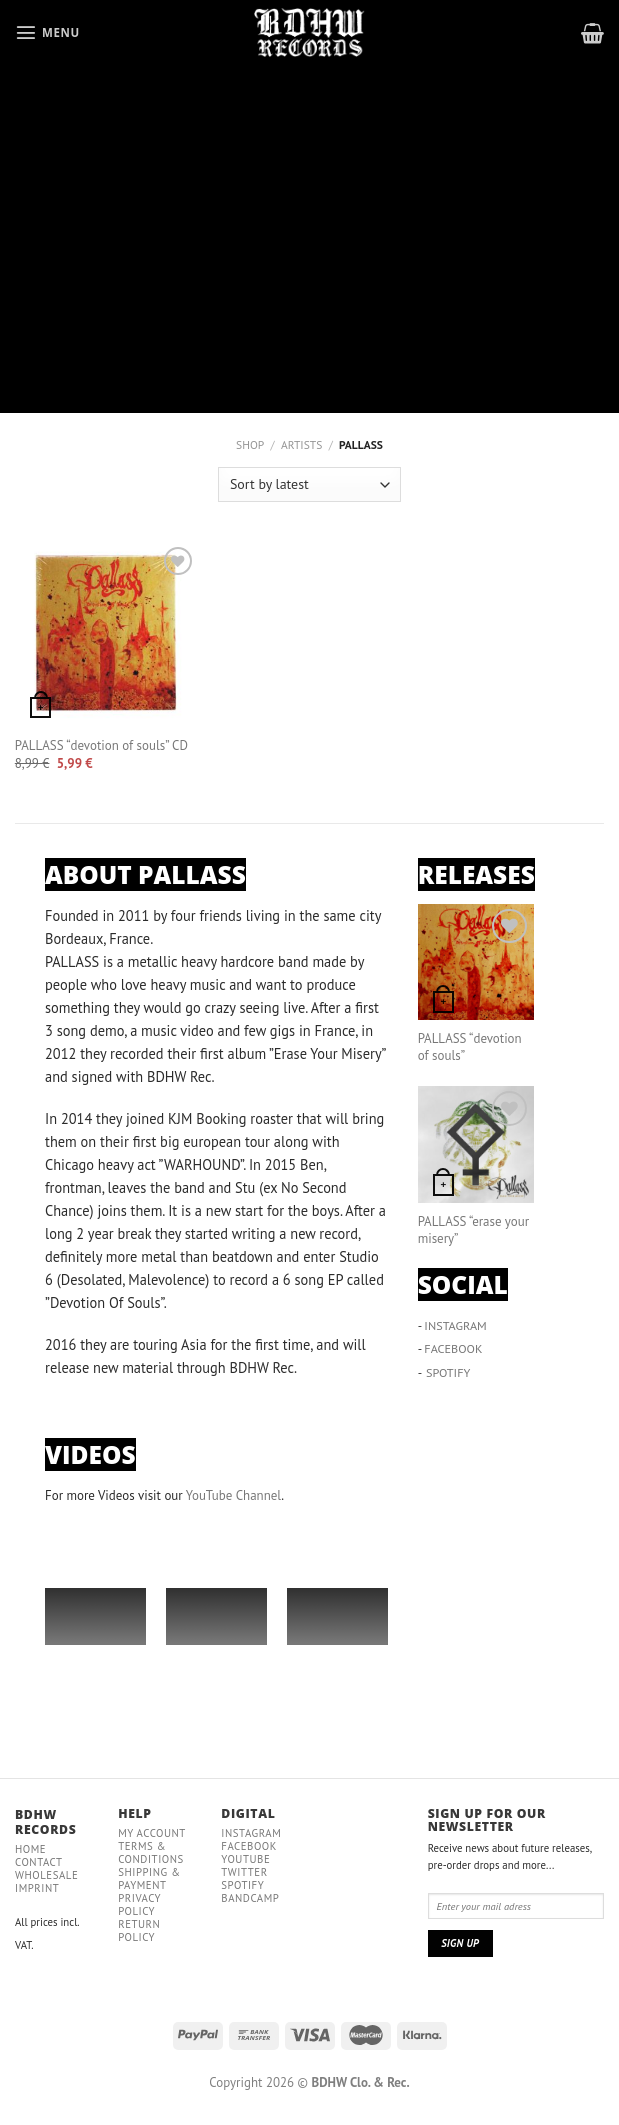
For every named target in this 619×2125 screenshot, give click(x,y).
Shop (250, 444)
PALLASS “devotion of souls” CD (101, 746)
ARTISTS (301, 444)
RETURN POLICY (139, 1930)
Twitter (244, 1872)
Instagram (251, 1833)
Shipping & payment (149, 1878)
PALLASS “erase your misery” (473, 1230)
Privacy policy (139, 1904)
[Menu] (47, 32)
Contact (39, 1862)
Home (30, 1849)
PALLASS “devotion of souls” (470, 1047)
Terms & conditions (151, 1852)
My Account (152, 1833)
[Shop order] (309, 484)
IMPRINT (37, 1888)
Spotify (242, 1885)
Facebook (249, 1846)
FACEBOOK (453, 1348)
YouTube (245, 1859)
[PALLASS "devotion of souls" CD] (106, 633)
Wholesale (46, 1875)
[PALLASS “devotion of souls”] (476, 962)
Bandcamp (250, 1898)
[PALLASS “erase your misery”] (476, 1144)
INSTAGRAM (455, 1325)
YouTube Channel (233, 1495)
